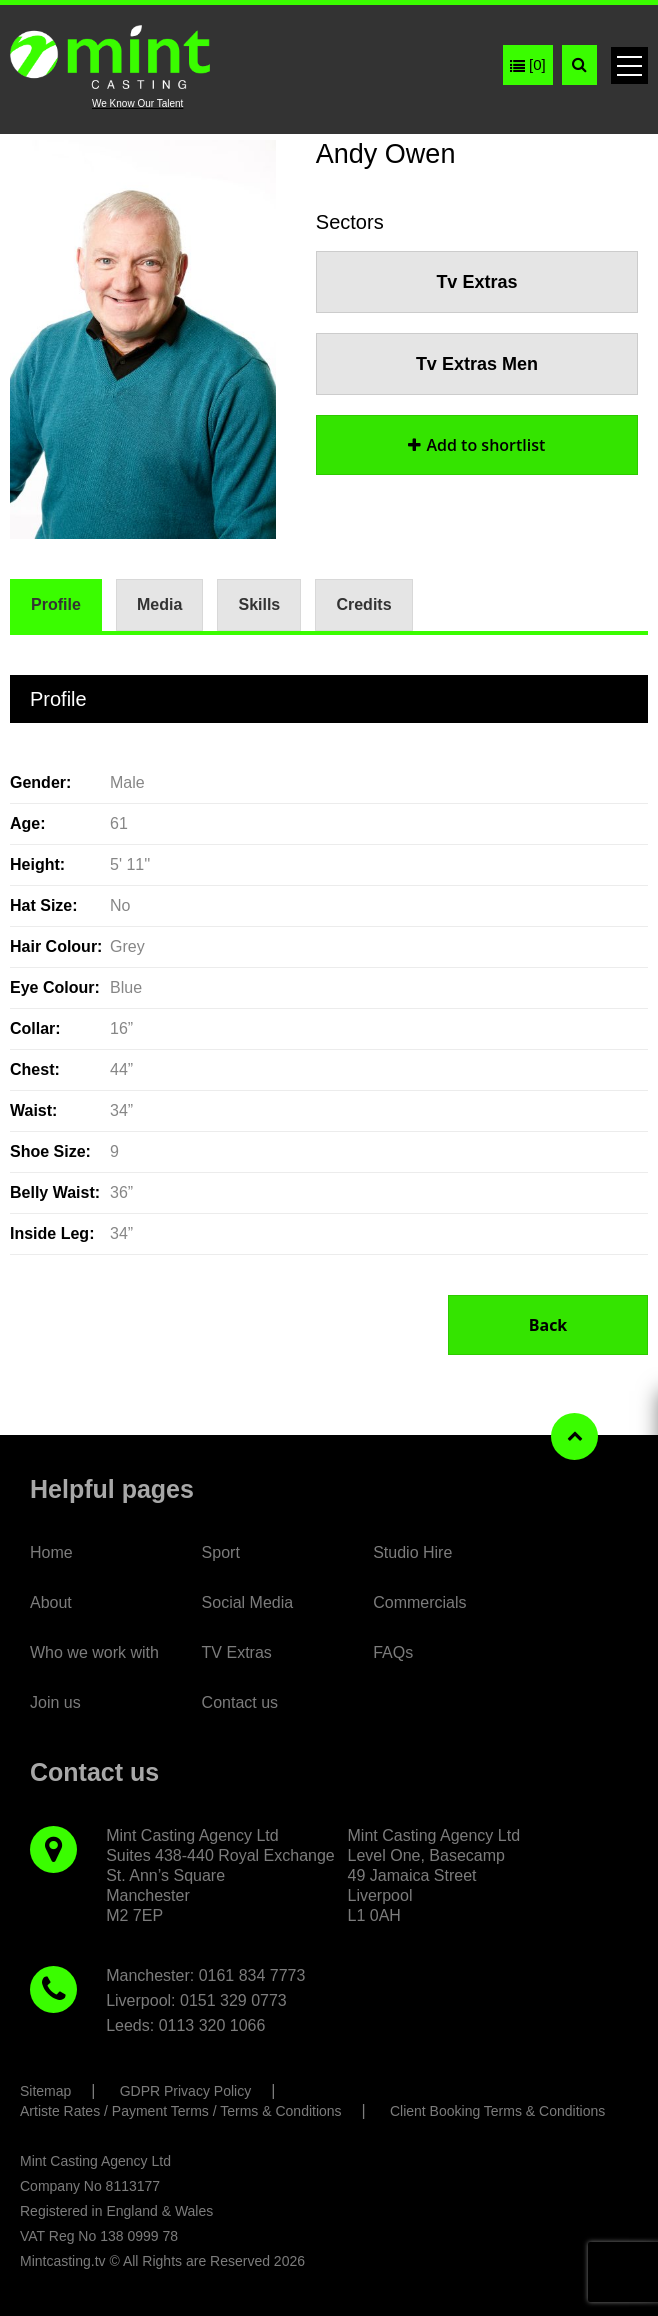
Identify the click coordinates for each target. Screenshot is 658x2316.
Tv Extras (476, 282)
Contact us (240, 1702)
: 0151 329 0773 (229, 2000)
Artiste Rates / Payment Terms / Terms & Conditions (181, 2111)
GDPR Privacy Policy (185, 2091)
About (51, 1602)
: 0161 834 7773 (248, 1975)
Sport (221, 1552)
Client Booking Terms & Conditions (497, 2111)
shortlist (476, 445)
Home (51, 1552)
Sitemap (45, 2091)
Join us (55, 1702)
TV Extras (237, 1652)
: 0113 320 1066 (208, 2025)
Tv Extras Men (477, 364)
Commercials (419, 1602)
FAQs (393, 1652)
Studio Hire (412, 1552)
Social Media (248, 1602)
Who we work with (94, 1652)
